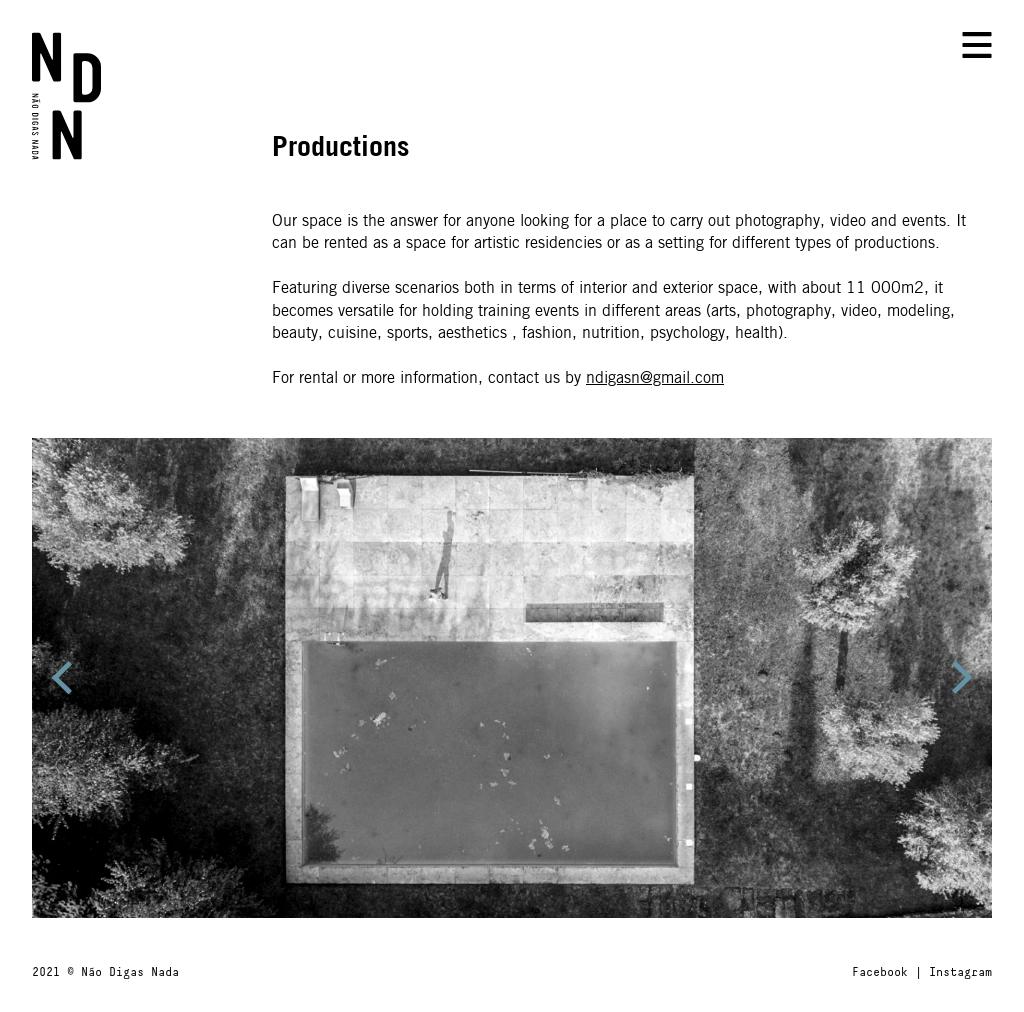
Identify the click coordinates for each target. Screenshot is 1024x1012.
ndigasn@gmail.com (655, 378)
